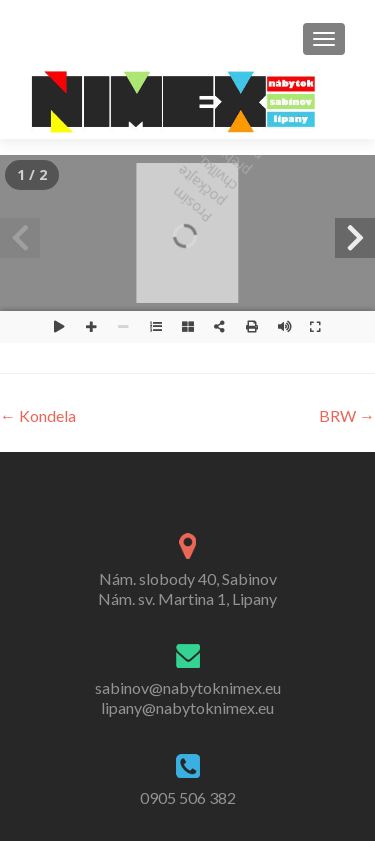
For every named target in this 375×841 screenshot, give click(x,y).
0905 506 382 (188, 797)
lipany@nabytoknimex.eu (187, 707)
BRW (347, 415)
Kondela (38, 415)
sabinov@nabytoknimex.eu (188, 687)
